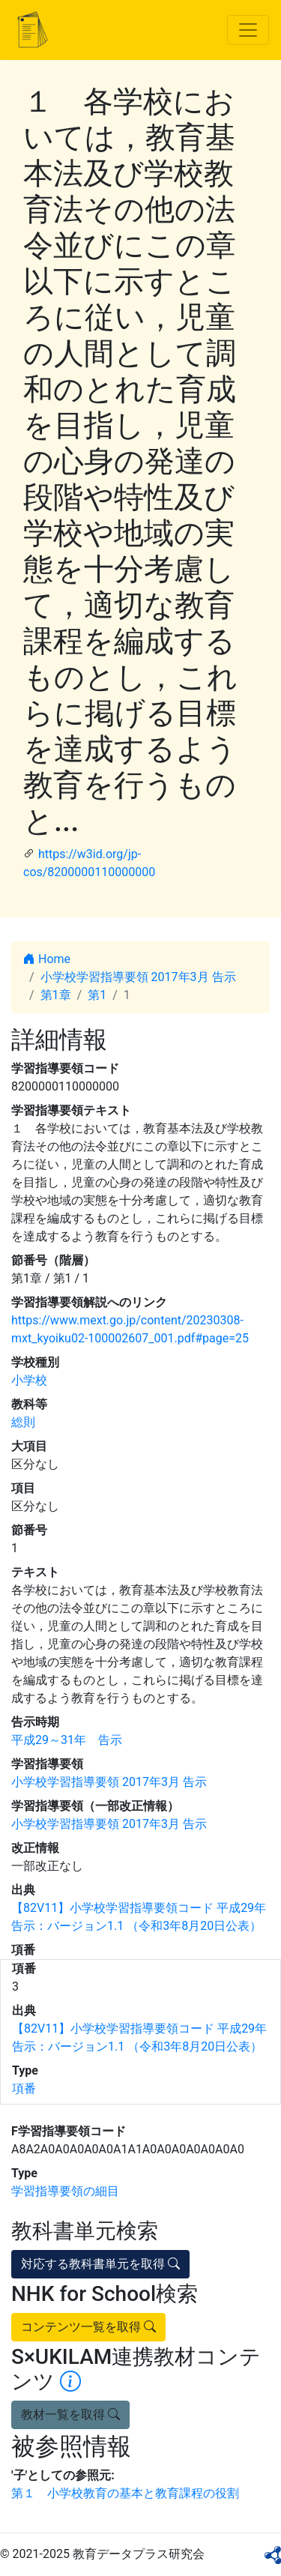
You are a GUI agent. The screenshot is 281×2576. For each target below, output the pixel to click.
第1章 (55, 995)
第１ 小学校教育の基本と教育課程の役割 (125, 2493)
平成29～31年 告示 (66, 1740)
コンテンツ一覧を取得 (88, 2327)
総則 (23, 1422)
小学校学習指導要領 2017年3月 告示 (138, 977)
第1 (97, 995)
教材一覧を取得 (70, 2414)
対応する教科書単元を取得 (100, 2264)
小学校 (29, 1380)
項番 (24, 2088)
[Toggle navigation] (248, 30)
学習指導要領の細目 (65, 2191)
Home (46, 959)
